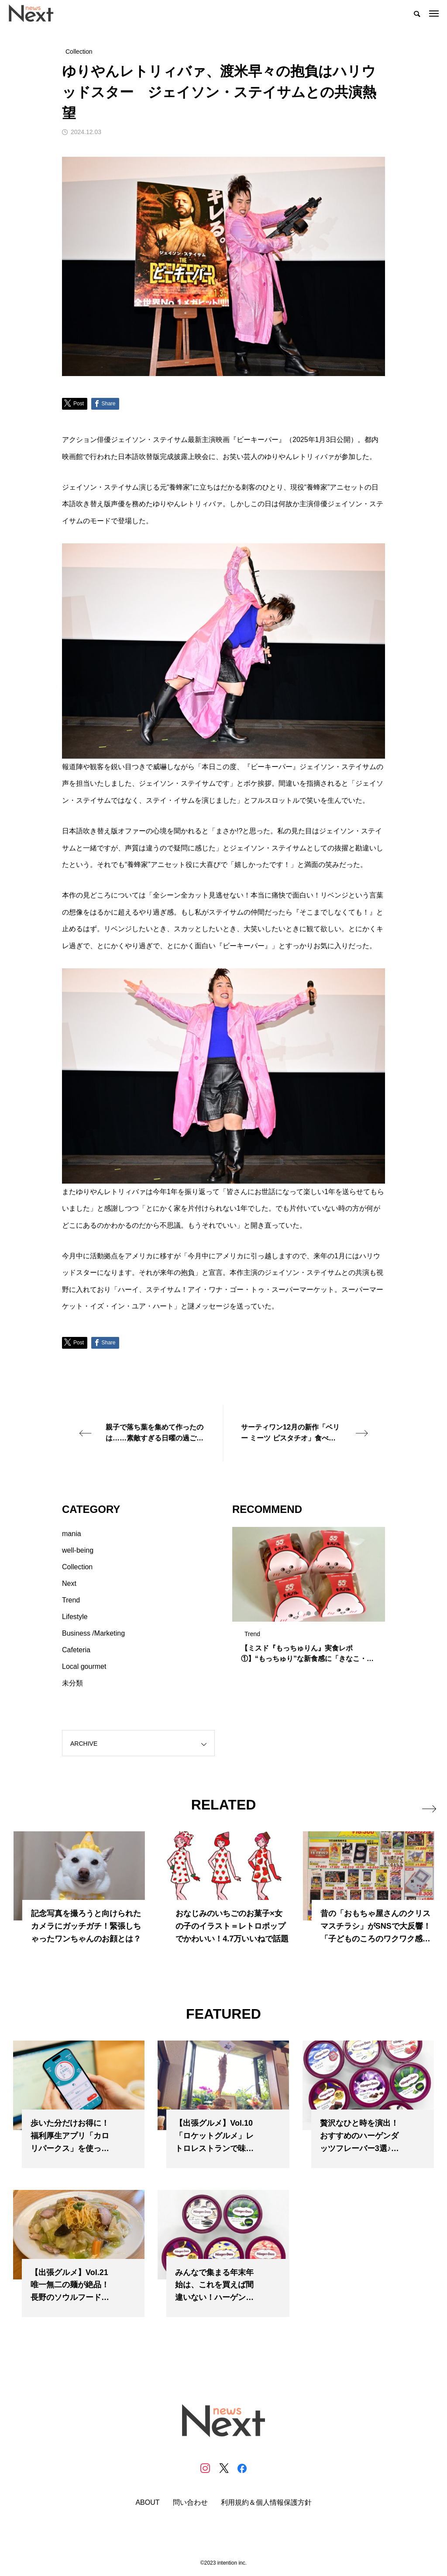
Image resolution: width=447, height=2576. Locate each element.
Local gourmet (84, 1666)
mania (71, 1533)
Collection (77, 1567)
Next (69, 1583)
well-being (77, 1550)
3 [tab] (317, 1613)
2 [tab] (309, 1613)
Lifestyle (75, 1616)
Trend (71, 1600)
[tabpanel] (308, 1599)
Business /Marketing (93, 1633)
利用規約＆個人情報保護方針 (266, 2502)
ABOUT (147, 2502)
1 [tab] (301, 1613)
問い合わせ (190, 2502)
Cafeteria (76, 1650)
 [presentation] (426, 1805)
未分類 (72, 1683)
